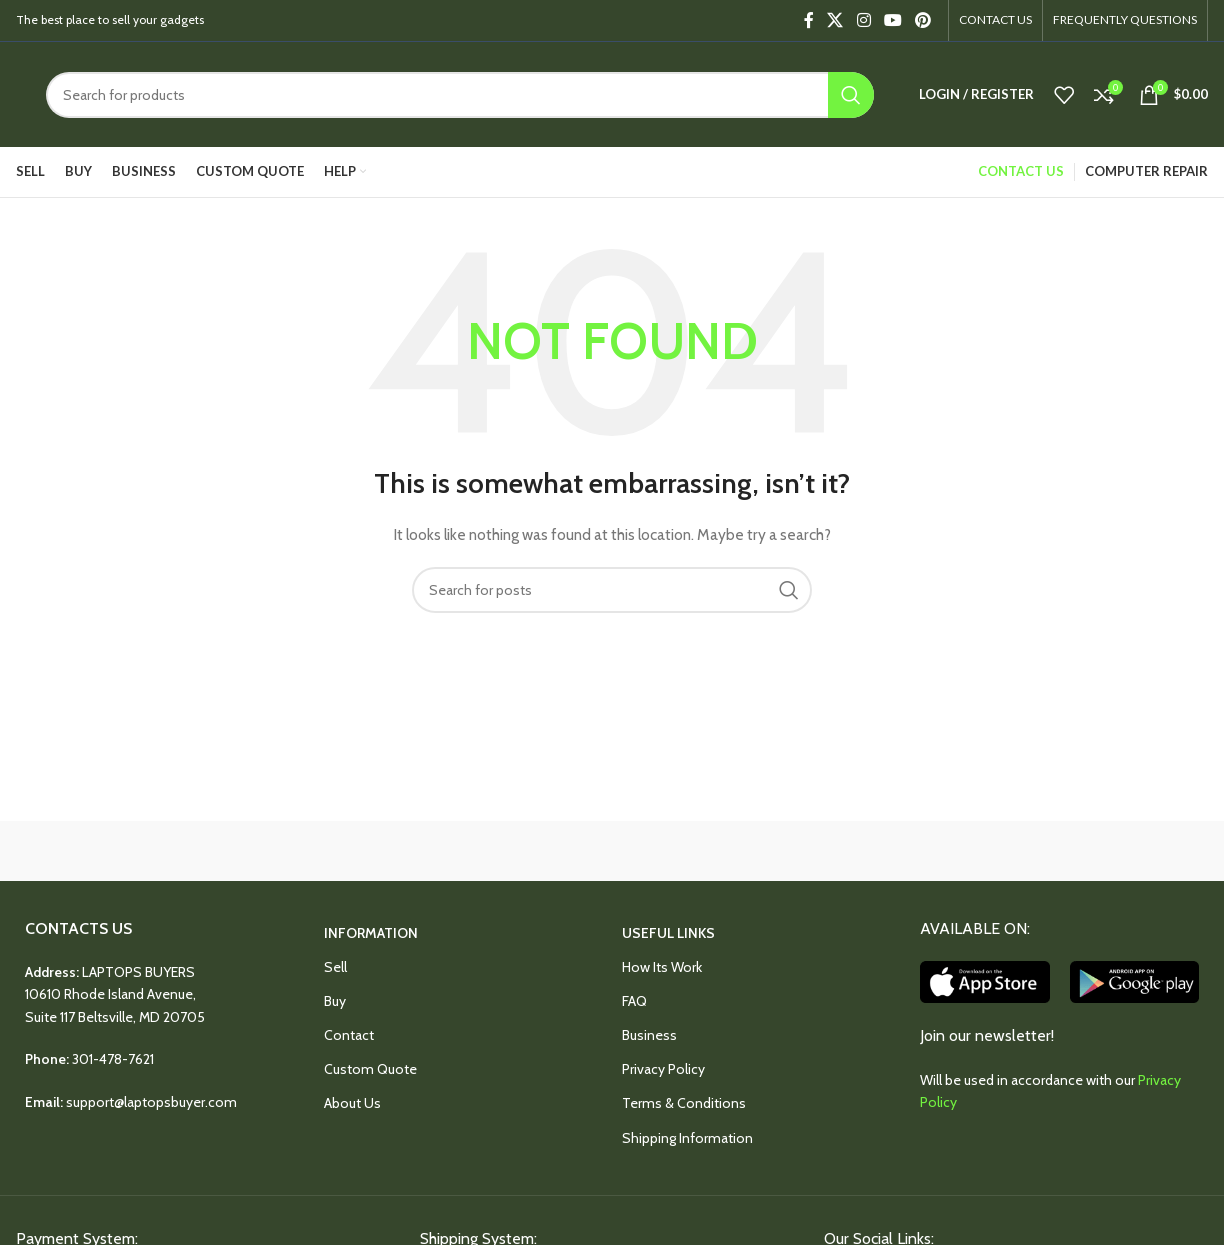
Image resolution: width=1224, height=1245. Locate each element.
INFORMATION (371, 933)
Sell (335, 967)
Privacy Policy (663, 1069)
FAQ (634, 1001)
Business (649, 1035)
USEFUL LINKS (668, 933)
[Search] (460, 95)
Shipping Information (687, 1138)
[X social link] (835, 20)
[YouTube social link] (892, 20)
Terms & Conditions (684, 1103)
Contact (349, 1035)
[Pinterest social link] (923, 20)
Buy (335, 1001)
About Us (352, 1103)
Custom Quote (370, 1069)
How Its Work (662, 967)
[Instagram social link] (863, 20)
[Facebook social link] (808, 20)
